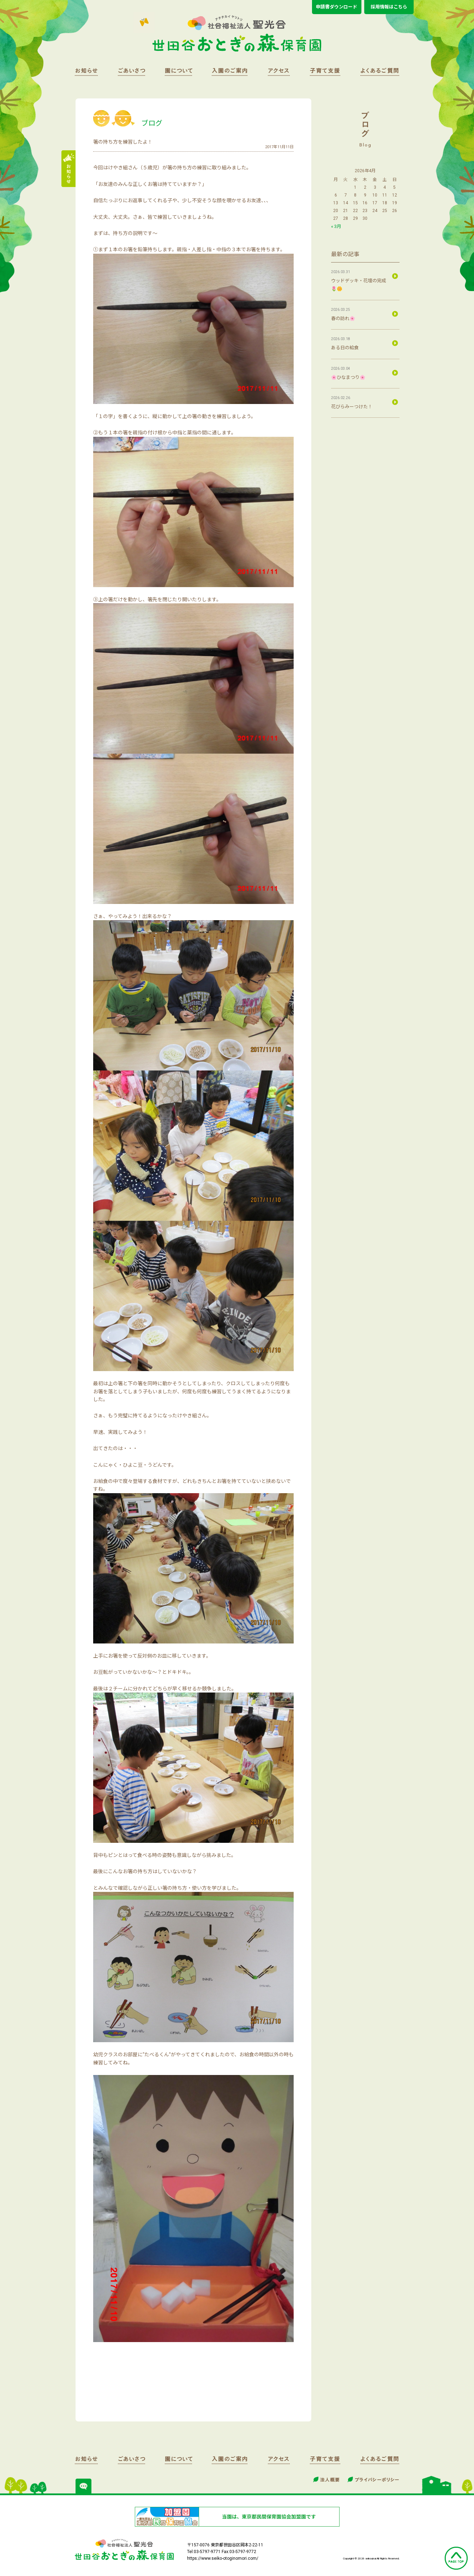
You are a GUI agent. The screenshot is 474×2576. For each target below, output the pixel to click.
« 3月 (336, 226)
